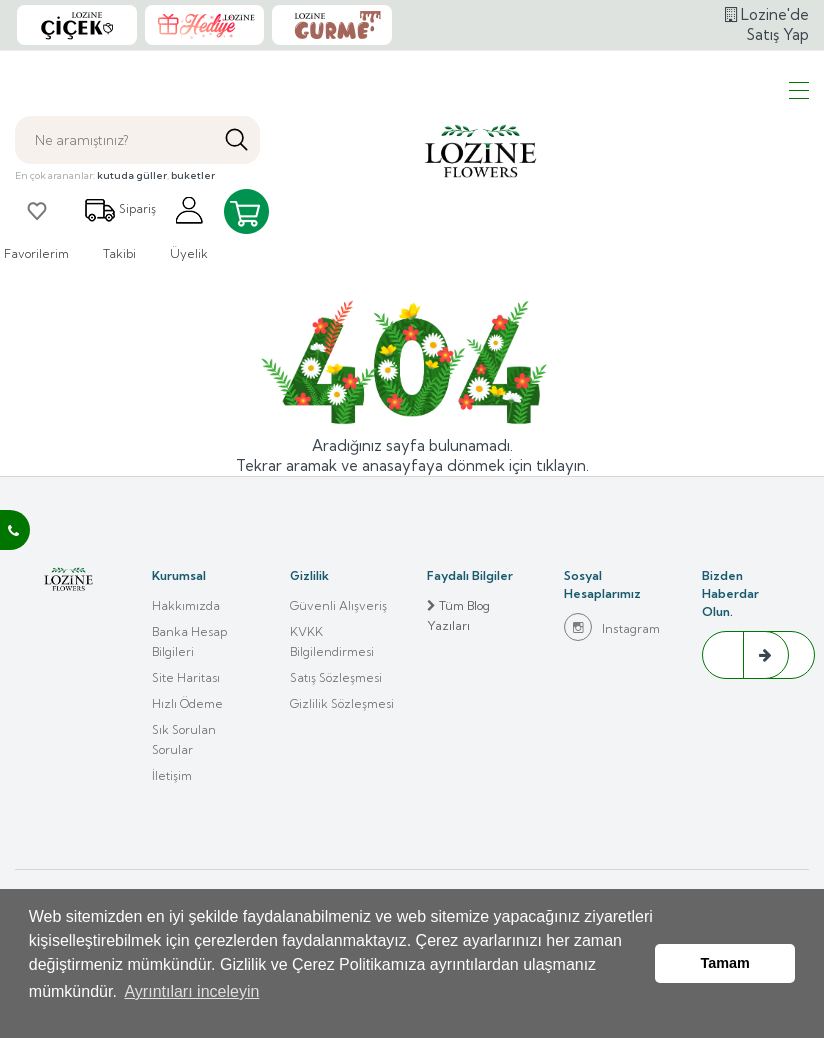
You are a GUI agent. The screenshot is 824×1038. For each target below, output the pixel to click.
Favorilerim (36, 267)
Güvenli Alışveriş (338, 645)
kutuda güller (132, 215)
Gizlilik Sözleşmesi (342, 743)
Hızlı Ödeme (187, 743)
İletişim (172, 815)
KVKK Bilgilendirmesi (332, 681)
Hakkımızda (186, 645)
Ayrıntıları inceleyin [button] (191, 1006)
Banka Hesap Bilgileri (189, 681)
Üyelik (189, 267)
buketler (193, 215)
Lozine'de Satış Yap (767, 44)
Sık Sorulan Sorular (184, 779)
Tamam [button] (725, 971)
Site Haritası (186, 717)
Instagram (612, 667)
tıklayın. (562, 505)
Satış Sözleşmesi (336, 717)
